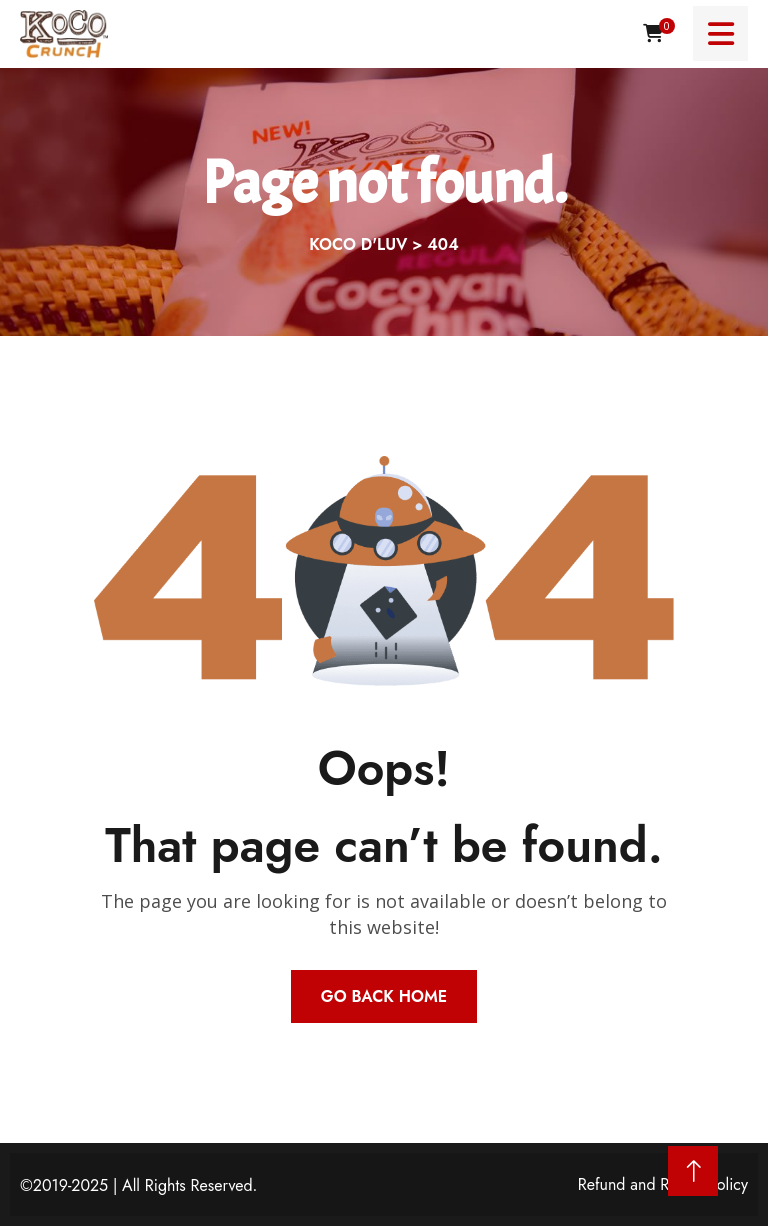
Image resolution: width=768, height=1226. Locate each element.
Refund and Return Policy (663, 1184)
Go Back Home (384, 996)
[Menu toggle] (720, 33)
